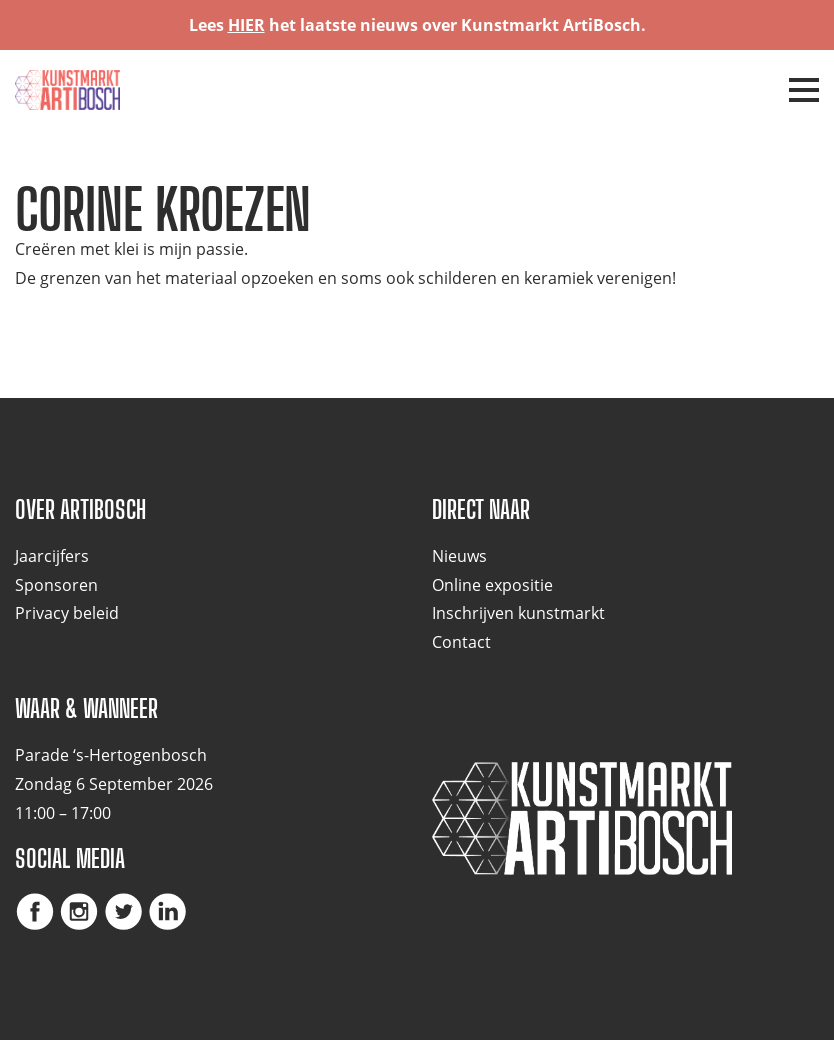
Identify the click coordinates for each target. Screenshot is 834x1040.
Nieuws (459, 556)
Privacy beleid (67, 613)
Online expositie (492, 585)
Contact (461, 642)
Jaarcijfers (52, 556)
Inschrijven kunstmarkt (518, 613)
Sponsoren (56, 585)
